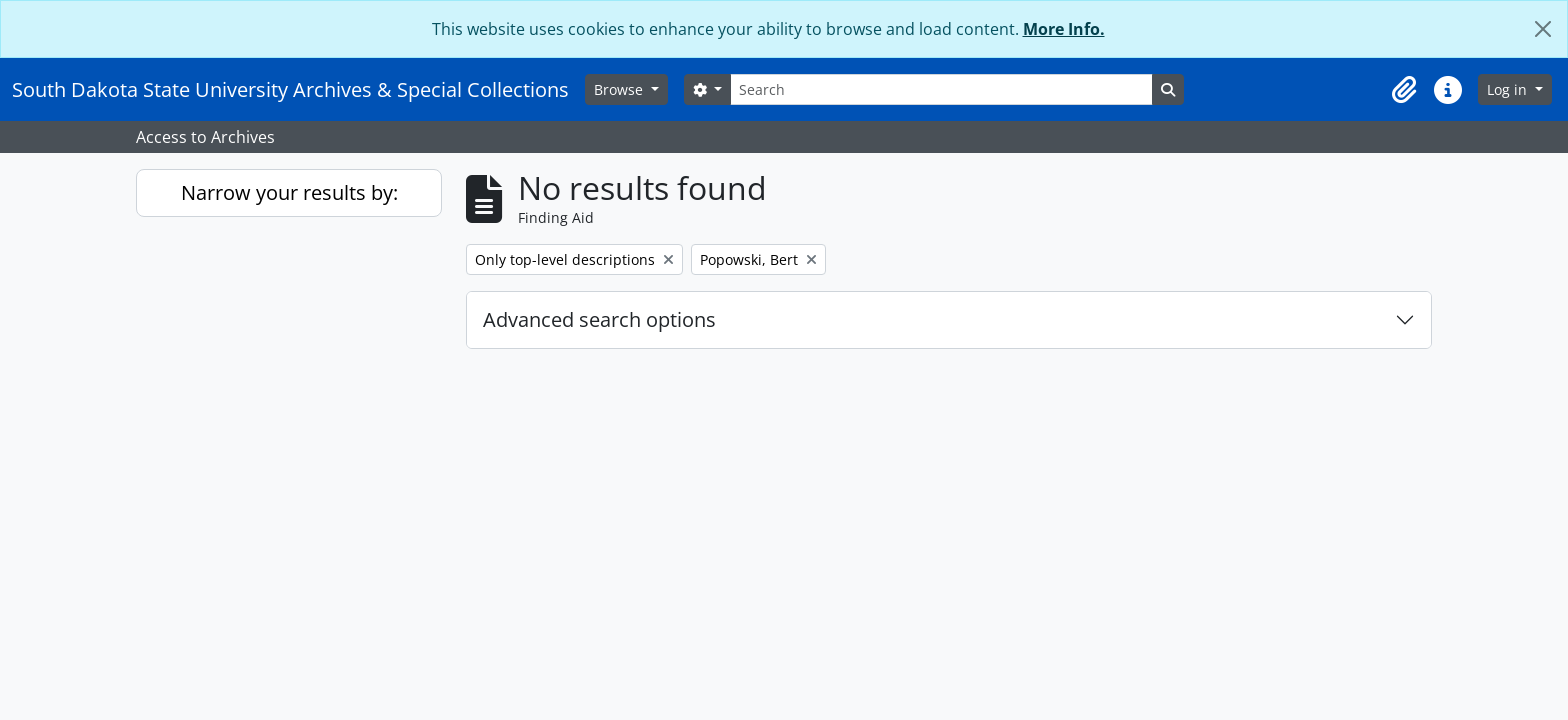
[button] (1404, 90)
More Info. (1064, 29)
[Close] (1543, 29)
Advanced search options (599, 319)
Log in (1509, 89)
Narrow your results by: (289, 192)
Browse (620, 89)
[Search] (941, 89)
